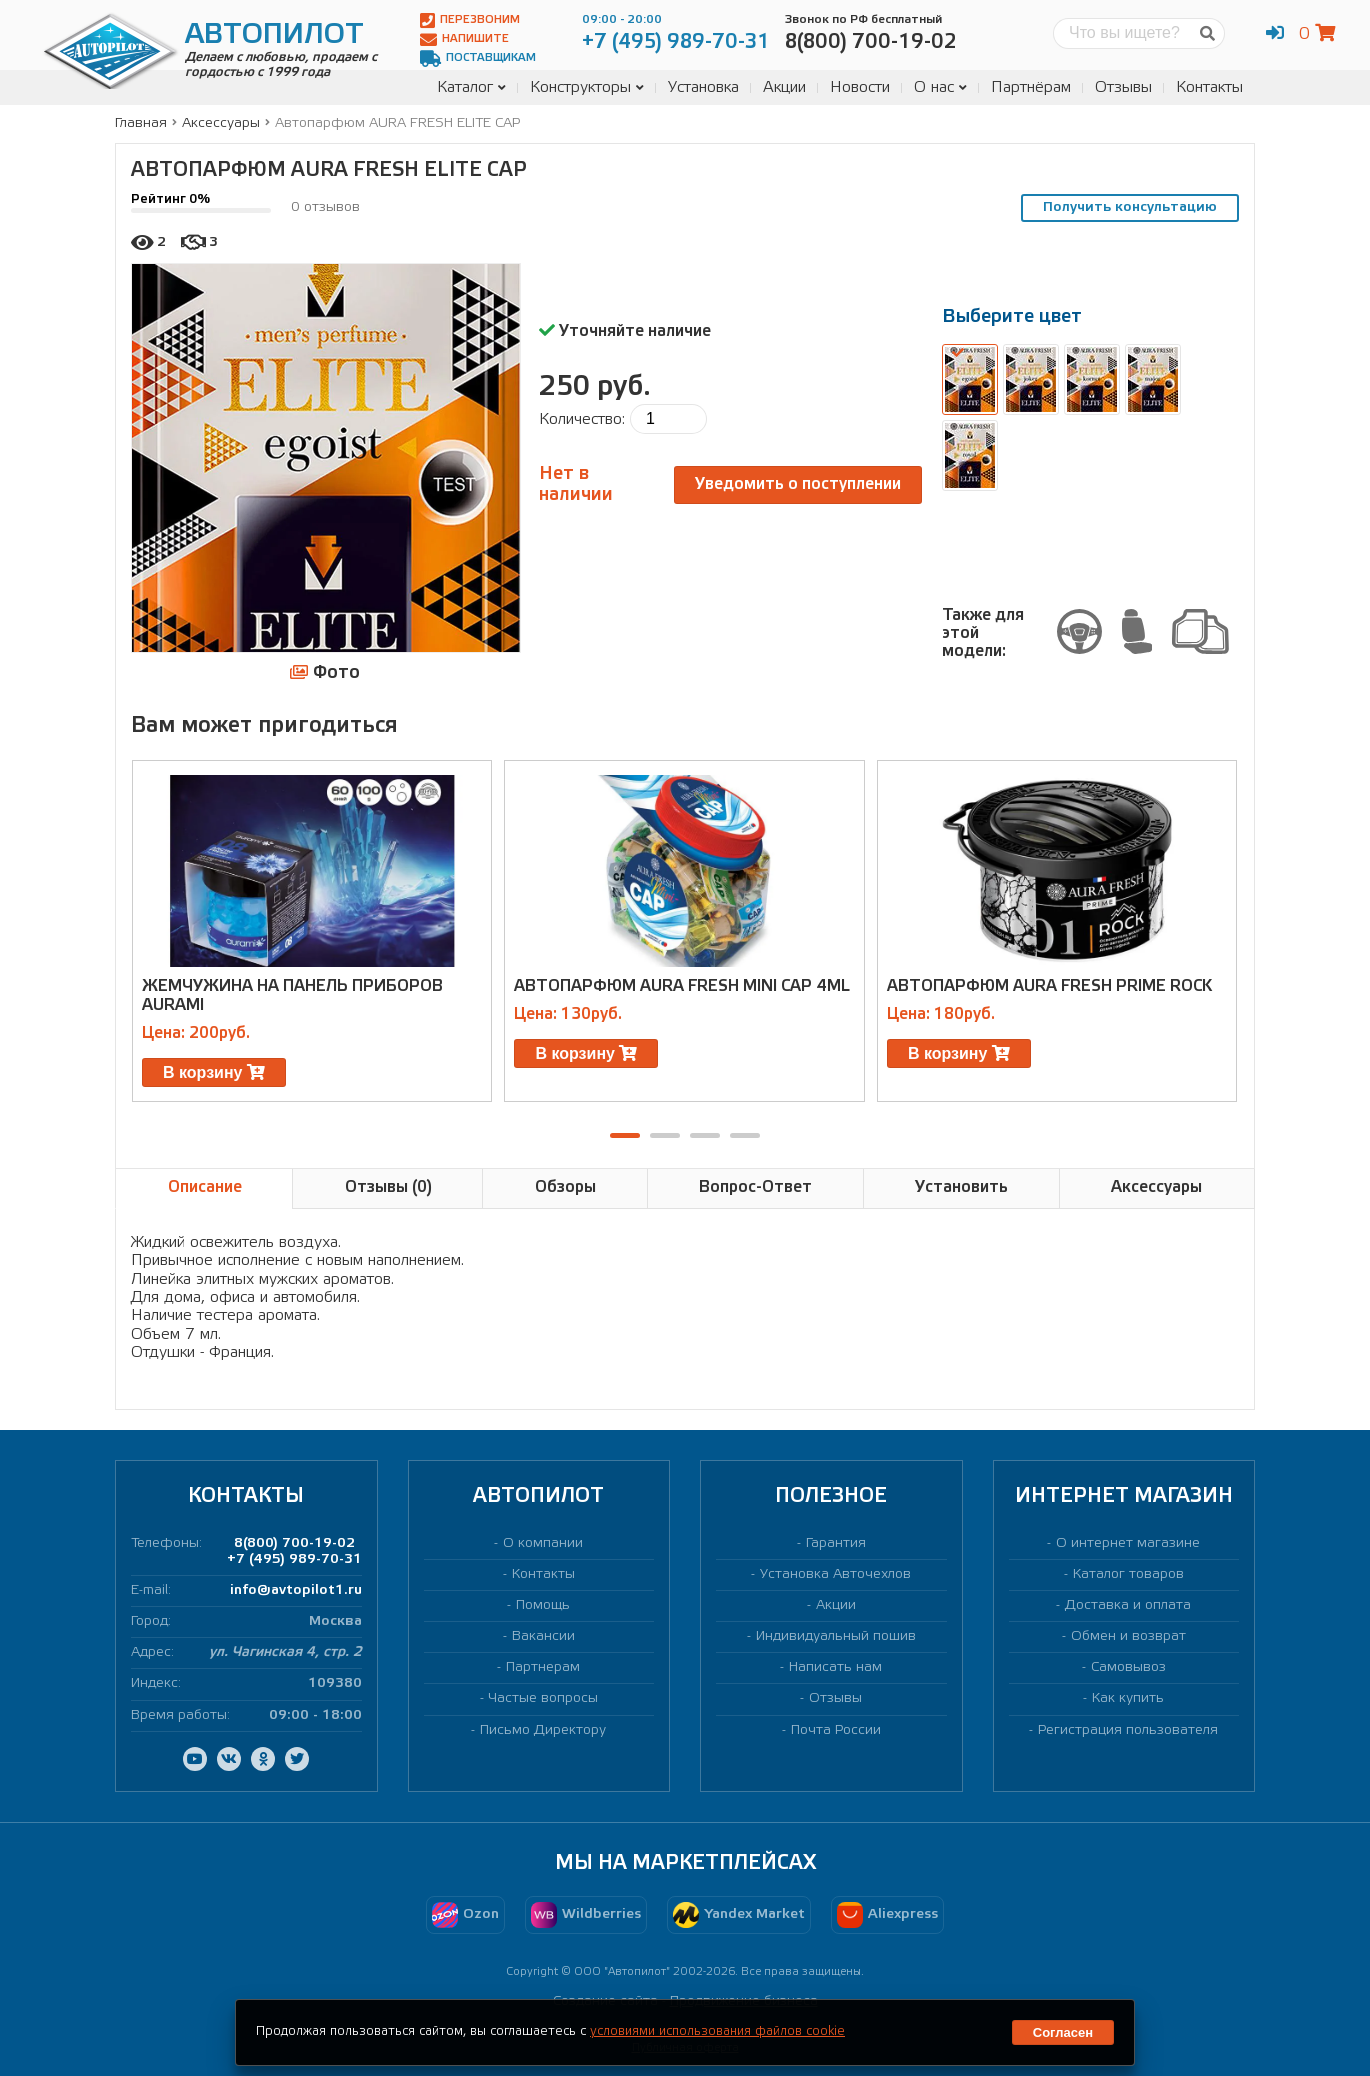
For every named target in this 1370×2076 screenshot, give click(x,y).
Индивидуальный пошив (836, 1636)
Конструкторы (587, 87)
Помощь (543, 1605)
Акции (784, 87)
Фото (324, 672)
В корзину (214, 1072)
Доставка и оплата (1128, 1605)
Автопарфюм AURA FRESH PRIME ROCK (1049, 986)
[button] (625, 1135)
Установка (703, 87)
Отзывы (1123, 87)
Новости (860, 87)
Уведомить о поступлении (798, 484)
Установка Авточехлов (835, 1574)
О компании (543, 1543)
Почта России (836, 1730)
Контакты (1209, 87)
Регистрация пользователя (1128, 1730)
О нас (940, 87)
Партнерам (543, 1667)
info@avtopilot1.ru (296, 1590)
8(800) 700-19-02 (294, 1543)
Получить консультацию (1130, 207)
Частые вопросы (543, 1698)
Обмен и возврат (1128, 1636)
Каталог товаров (1128, 1574)
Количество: (582, 419)
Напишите (464, 39)
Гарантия (836, 1543)
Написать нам (835, 1667)
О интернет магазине (1128, 1543)
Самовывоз (1128, 1667)
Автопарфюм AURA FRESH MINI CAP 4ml (682, 986)
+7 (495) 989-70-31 (294, 1559)
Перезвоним (470, 20)
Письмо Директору (543, 1730)
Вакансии (543, 1636)
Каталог (471, 87)
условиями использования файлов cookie (717, 2031)
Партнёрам (1031, 87)
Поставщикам (478, 58)
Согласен (1063, 2032)
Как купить (1128, 1698)
